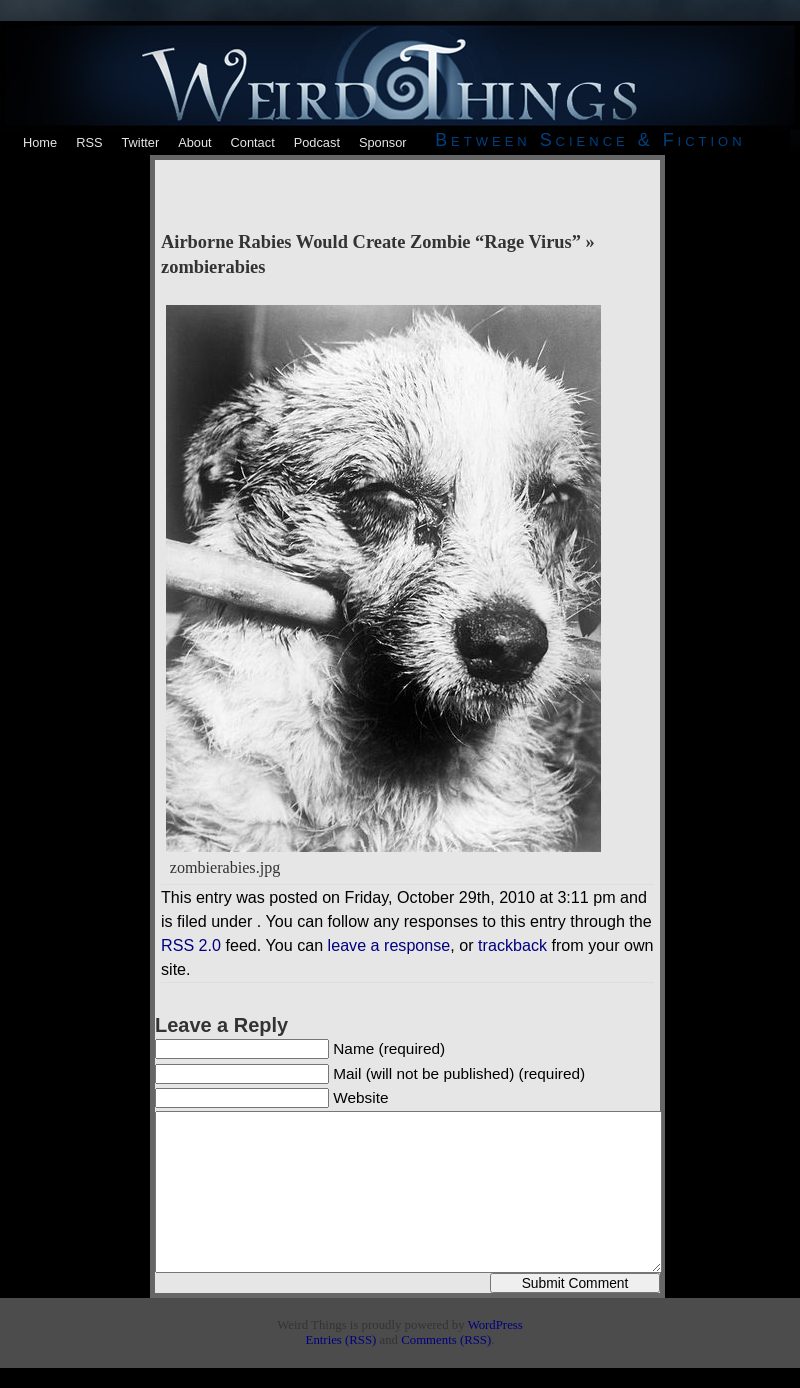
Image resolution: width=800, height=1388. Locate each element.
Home (40, 142)
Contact (253, 142)
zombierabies (213, 267)
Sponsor (383, 142)
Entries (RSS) (341, 1340)
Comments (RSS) (446, 1340)
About (194, 142)
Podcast (317, 142)
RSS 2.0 (191, 945)
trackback (512, 945)
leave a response (389, 945)
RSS (89, 142)
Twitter (140, 142)
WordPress (495, 1325)
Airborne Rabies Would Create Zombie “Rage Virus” (371, 242)
